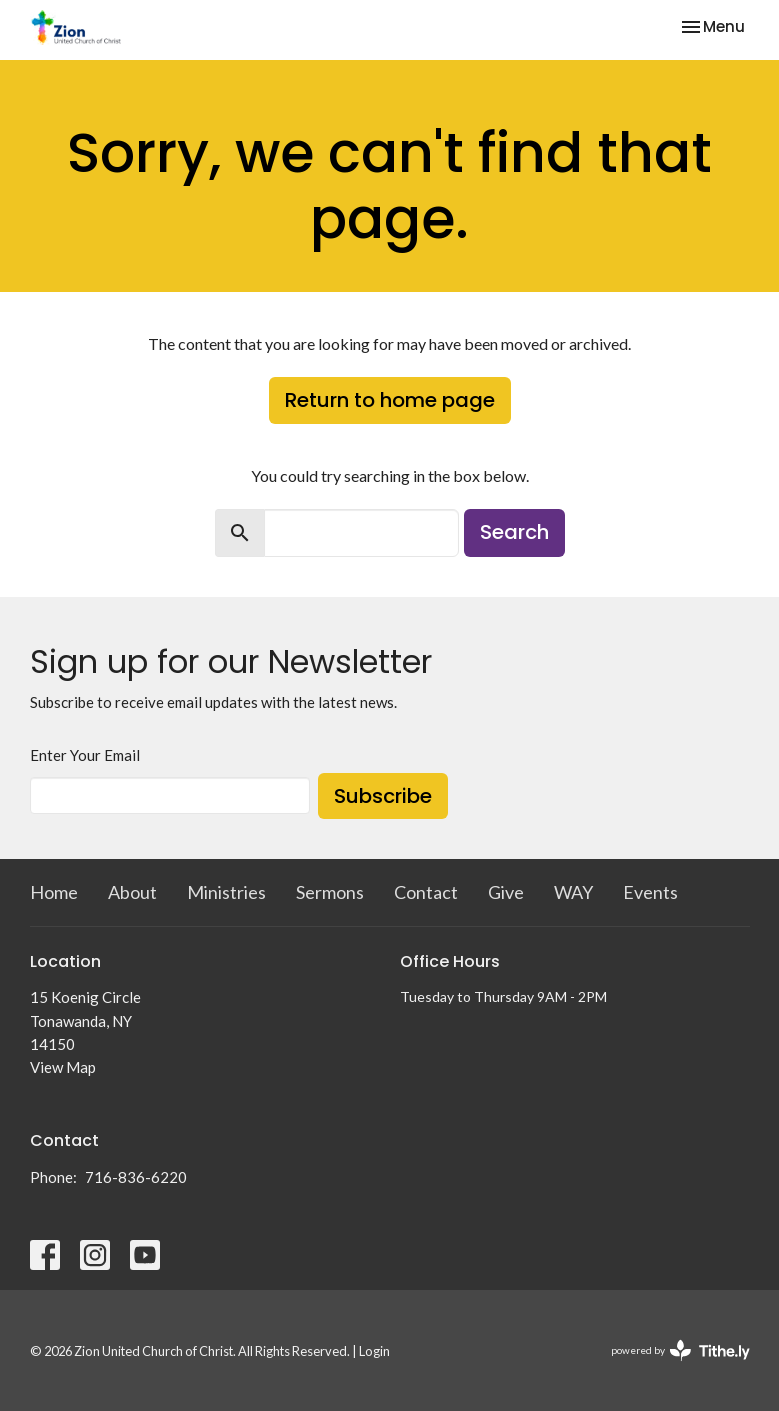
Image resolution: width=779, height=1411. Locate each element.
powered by (680, 1350)
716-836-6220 (136, 1177)
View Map (63, 1067)
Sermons (330, 892)
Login (374, 1351)
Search (514, 532)
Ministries (226, 892)
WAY (573, 892)
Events (650, 892)
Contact (426, 892)
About (132, 892)
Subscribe (383, 796)
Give (506, 892)
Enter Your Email (85, 755)
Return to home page (390, 400)
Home (54, 892)
